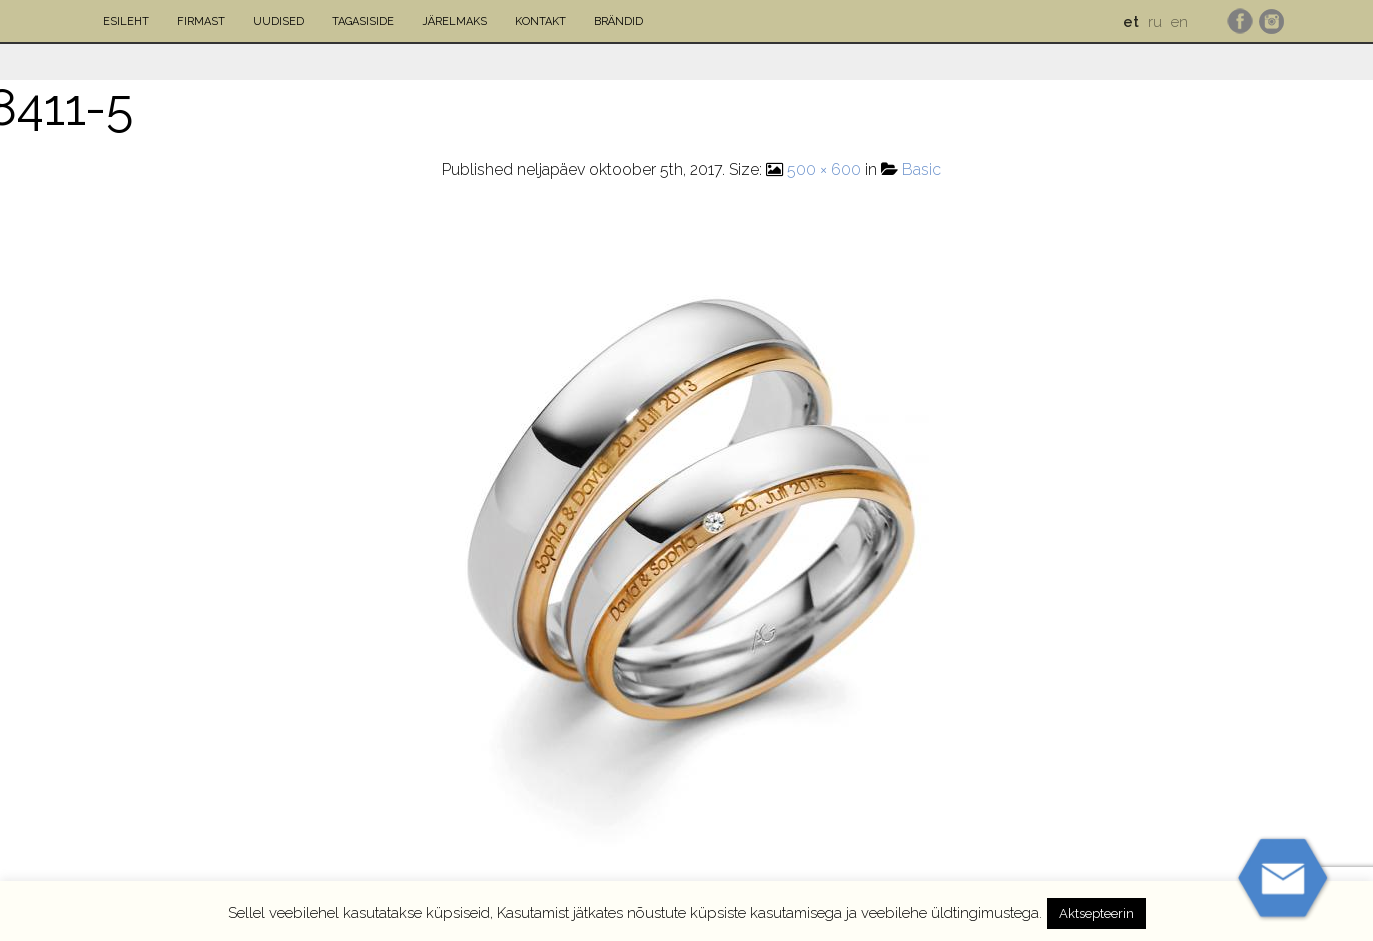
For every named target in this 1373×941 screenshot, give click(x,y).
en (1179, 22)
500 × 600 (824, 169)
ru (1155, 22)
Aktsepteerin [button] (1096, 913)
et (1131, 22)
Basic (921, 169)
